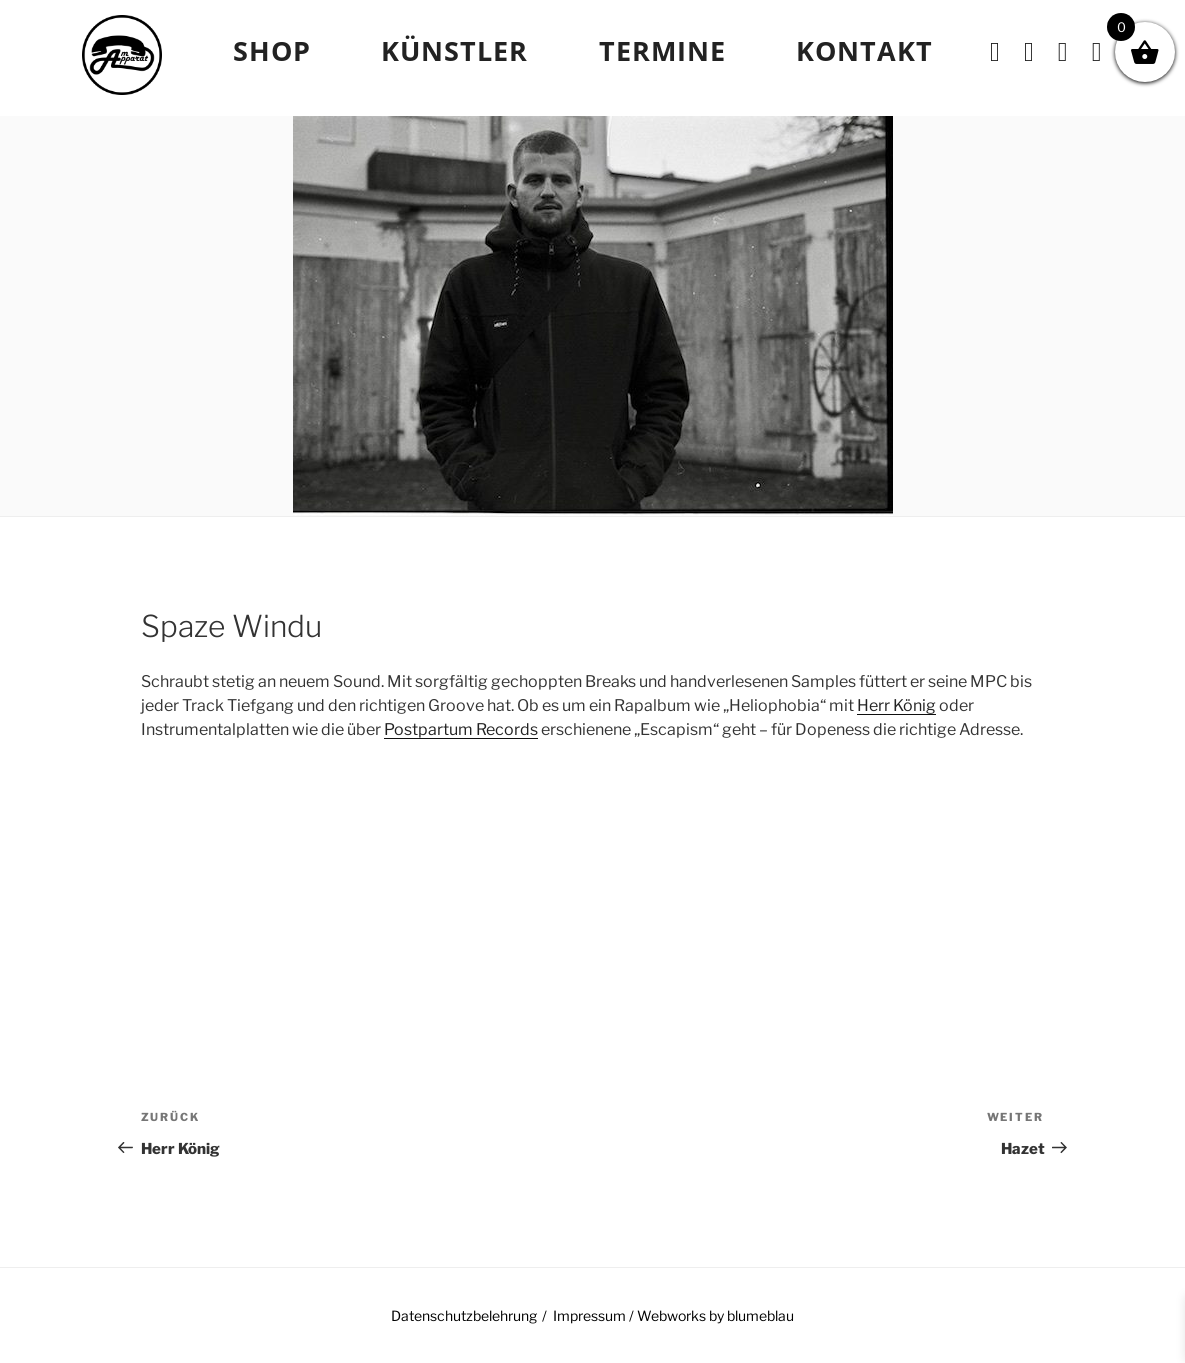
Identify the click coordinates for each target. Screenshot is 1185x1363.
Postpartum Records (461, 729)
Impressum (589, 1315)
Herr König (896, 705)
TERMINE (662, 50)
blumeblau (760, 1315)
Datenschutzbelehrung (464, 1315)
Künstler (454, 50)
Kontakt (864, 50)
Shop (272, 50)
